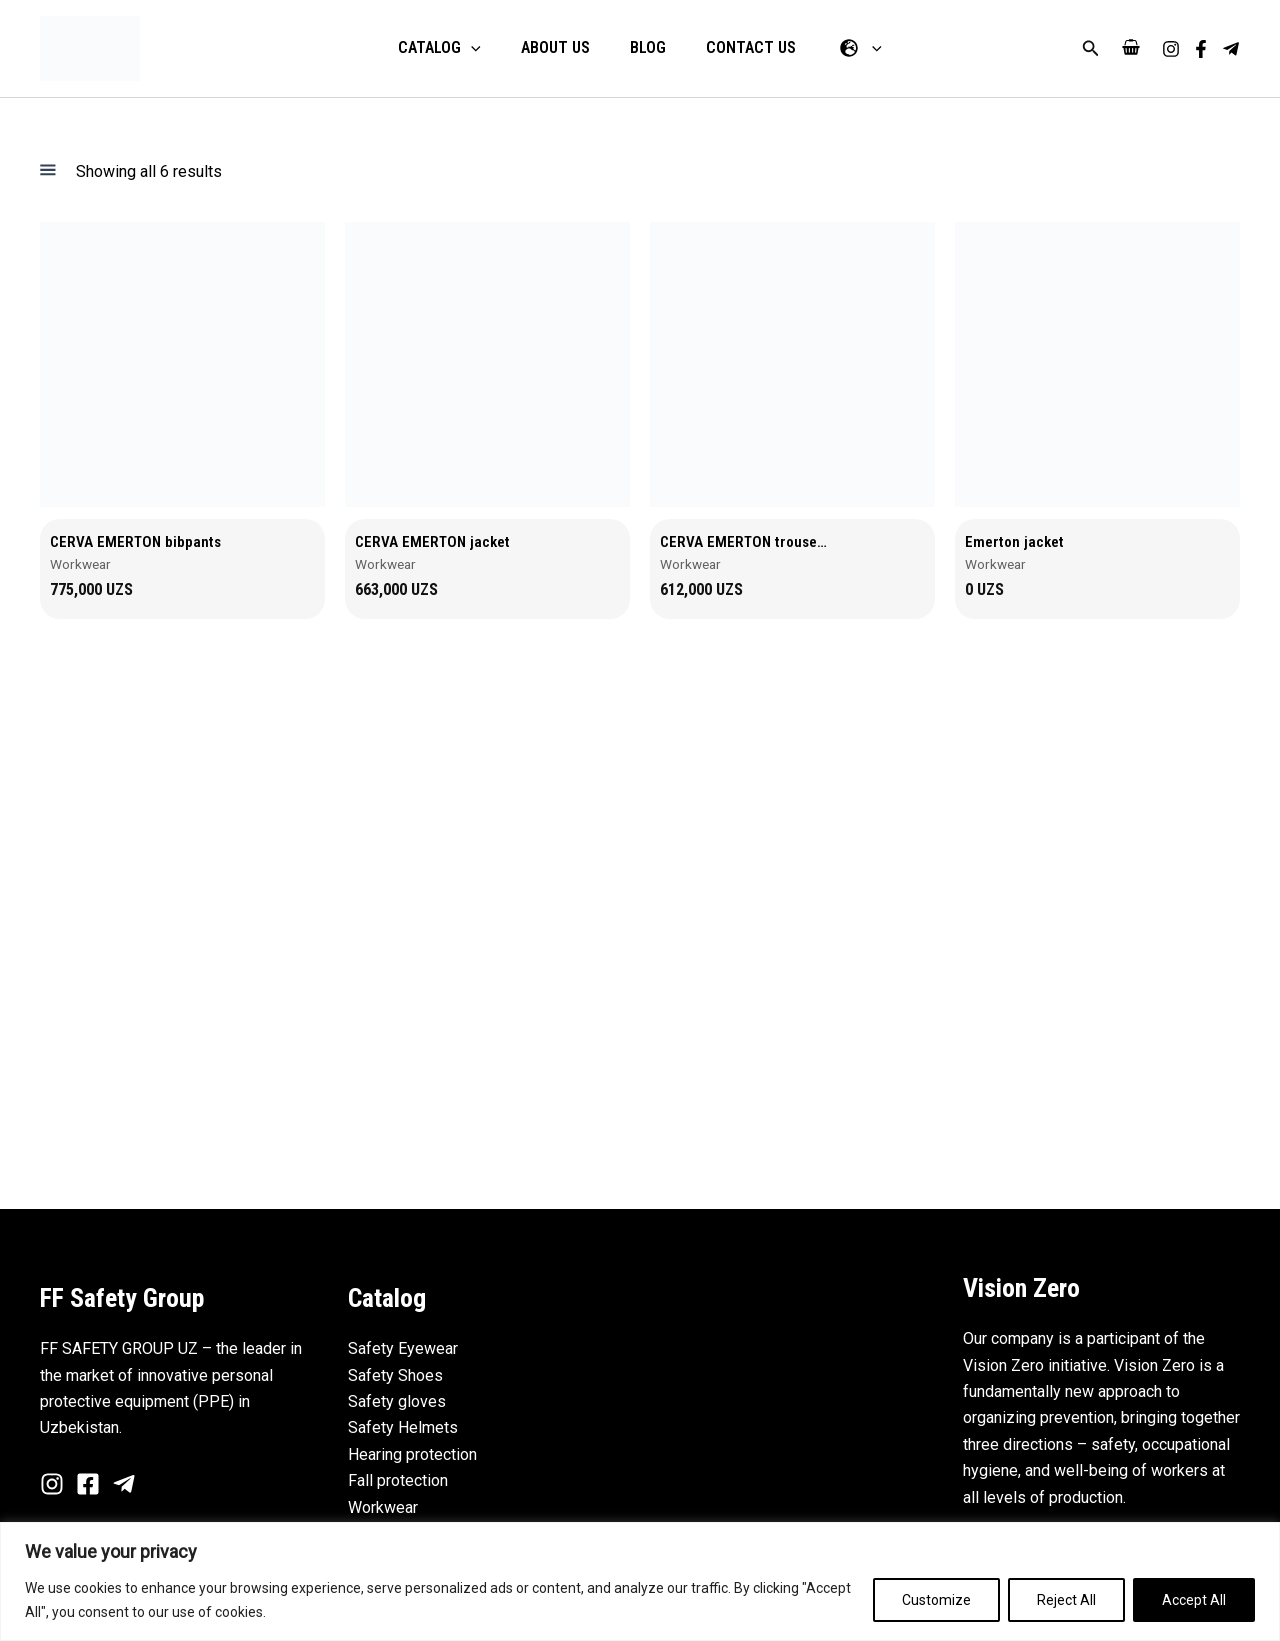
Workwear (383, 1507)
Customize (936, 1600)
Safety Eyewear (403, 1349)
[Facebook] (1201, 49)
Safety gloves (397, 1401)
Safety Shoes (395, 1375)
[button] (1091, 48)
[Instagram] (1171, 49)
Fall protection (398, 1481)
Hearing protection (412, 1454)
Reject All (1066, 1600)
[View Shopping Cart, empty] (1131, 48)
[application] (487, 48)
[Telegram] (1231, 49)
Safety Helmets (403, 1428)
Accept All (1194, 1600)
